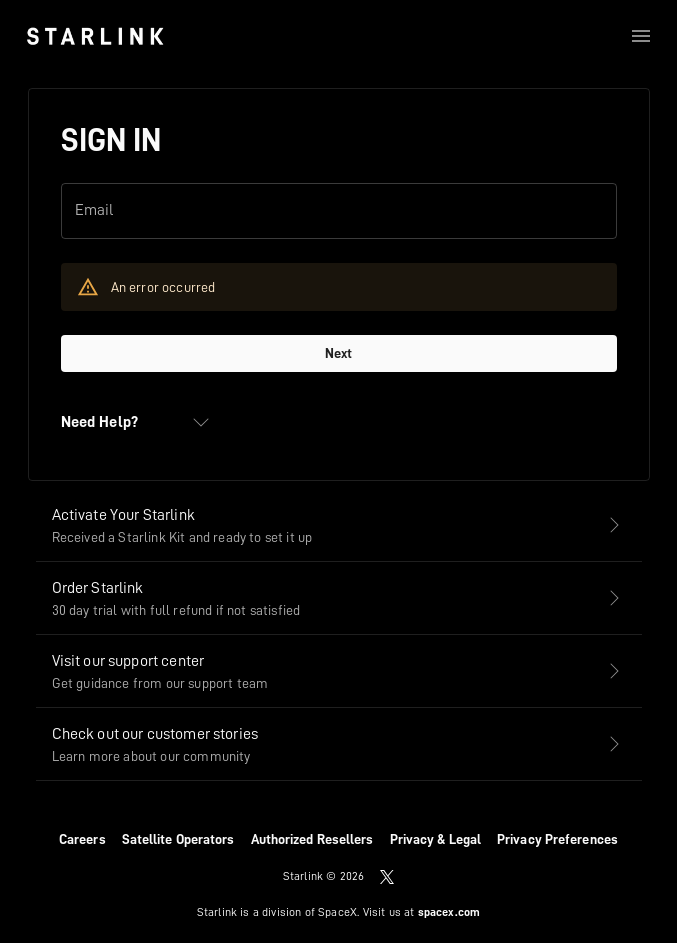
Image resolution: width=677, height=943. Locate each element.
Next (338, 353)
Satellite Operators (178, 839)
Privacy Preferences (557, 839)
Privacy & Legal (436, 839)
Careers (82, 839)
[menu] (641, 36)
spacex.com (449, 912)
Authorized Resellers (312, 839)
